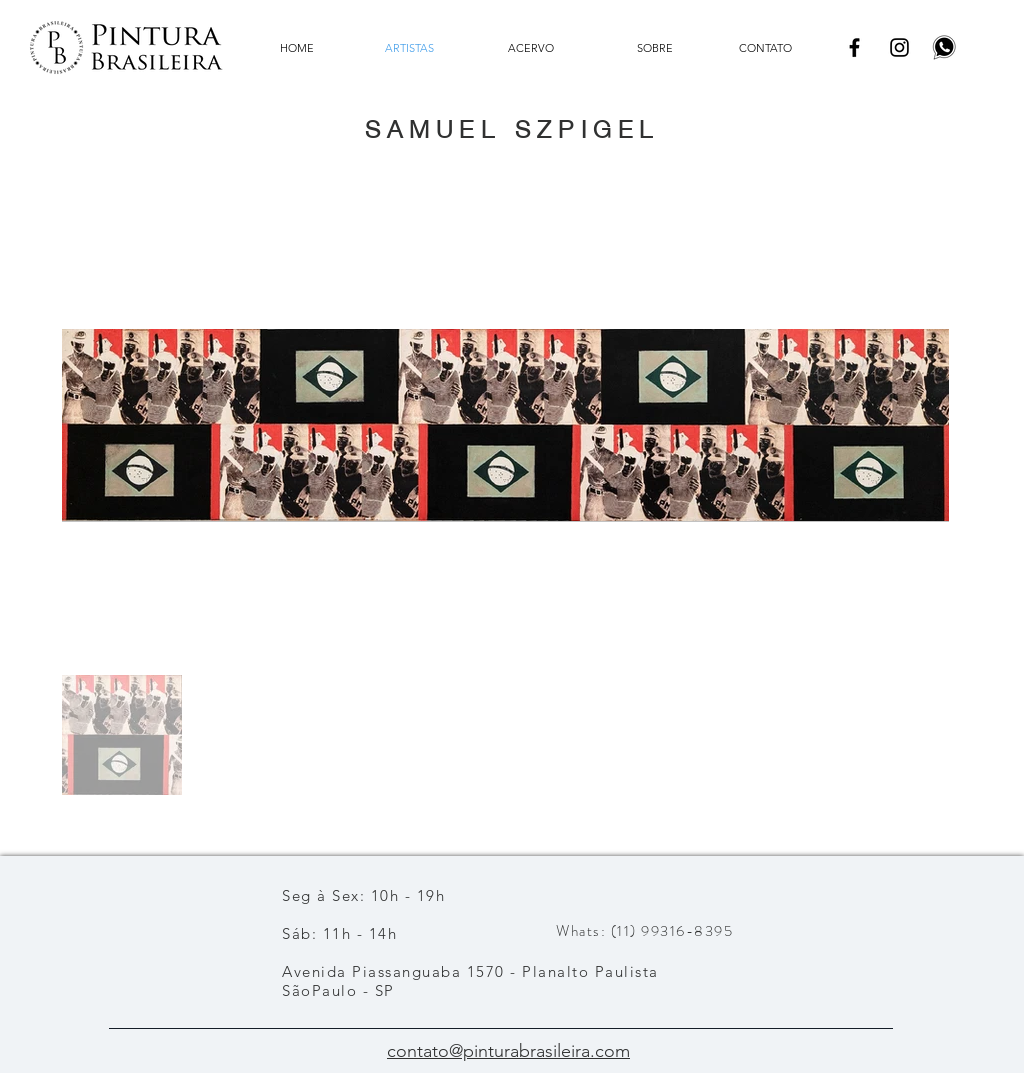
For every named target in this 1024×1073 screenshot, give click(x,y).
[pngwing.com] (944, 47)
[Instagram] (899, 47)
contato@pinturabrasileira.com (508, 1051)
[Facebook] (854, 47)
